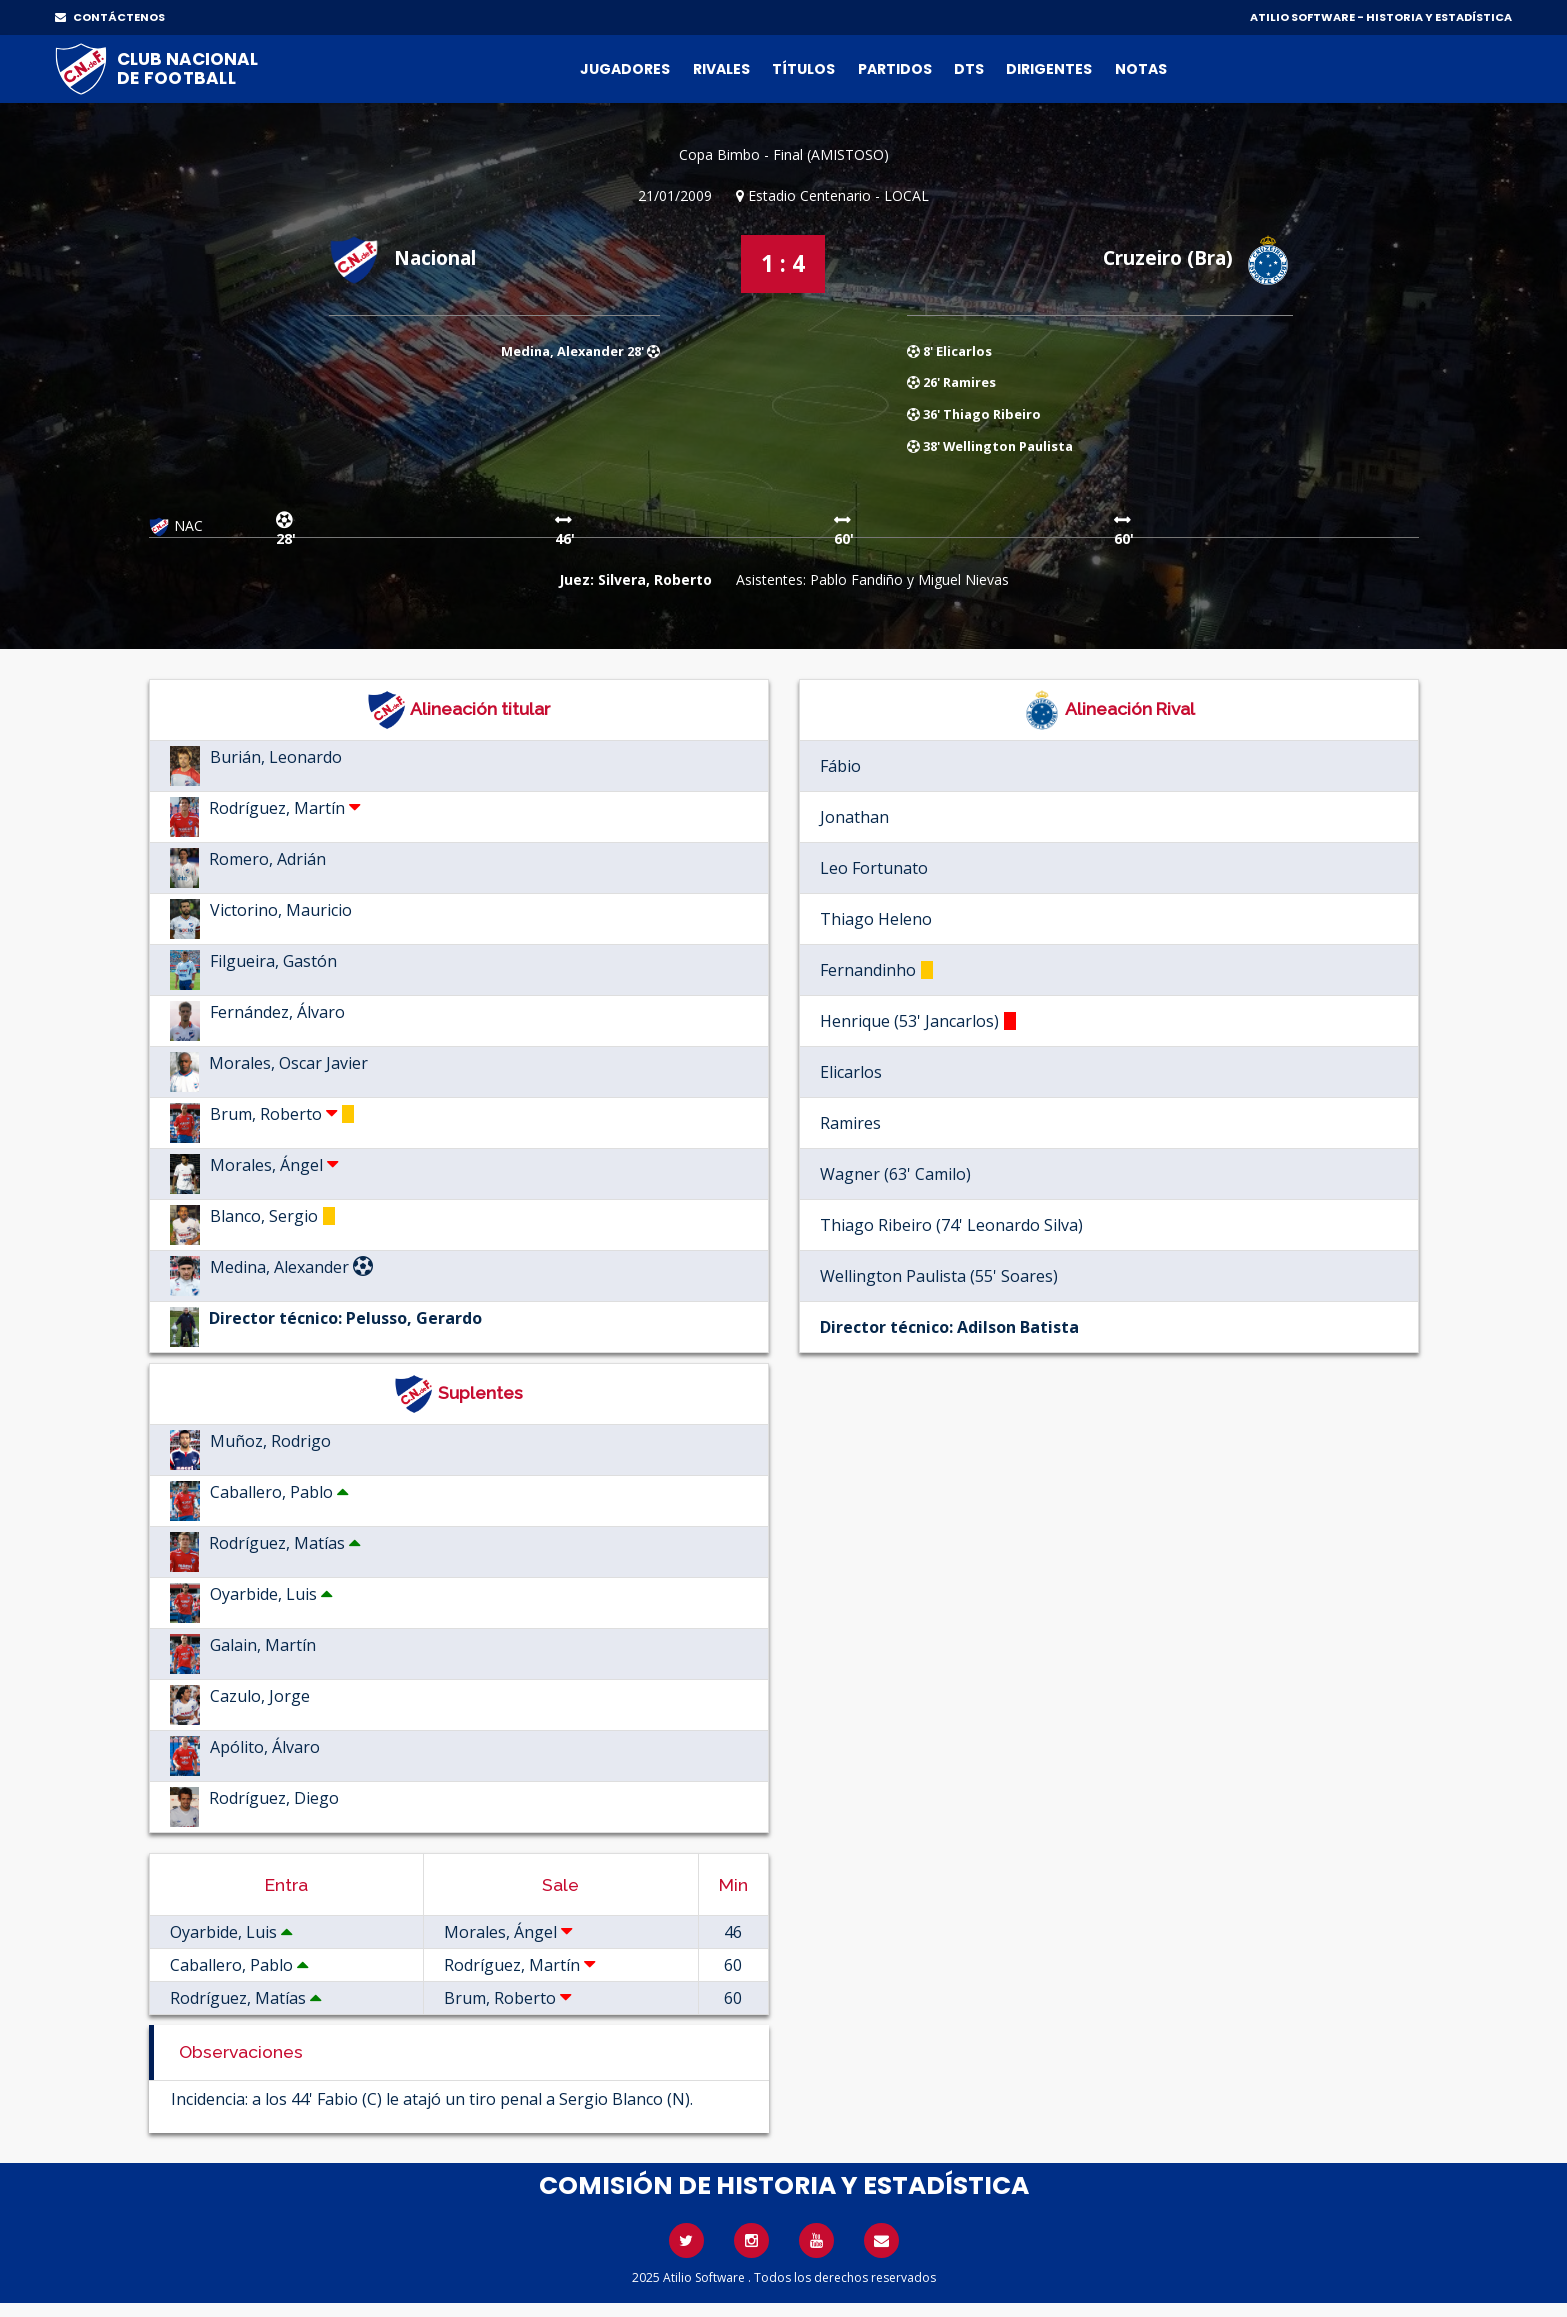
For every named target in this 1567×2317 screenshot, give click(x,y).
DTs (969, 69)
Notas (1141, 69)
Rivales (721, 69)
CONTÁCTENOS (110, 17)
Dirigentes (1049, 69)
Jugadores (625, 69)
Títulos (803, 69)
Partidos (895, 69)
